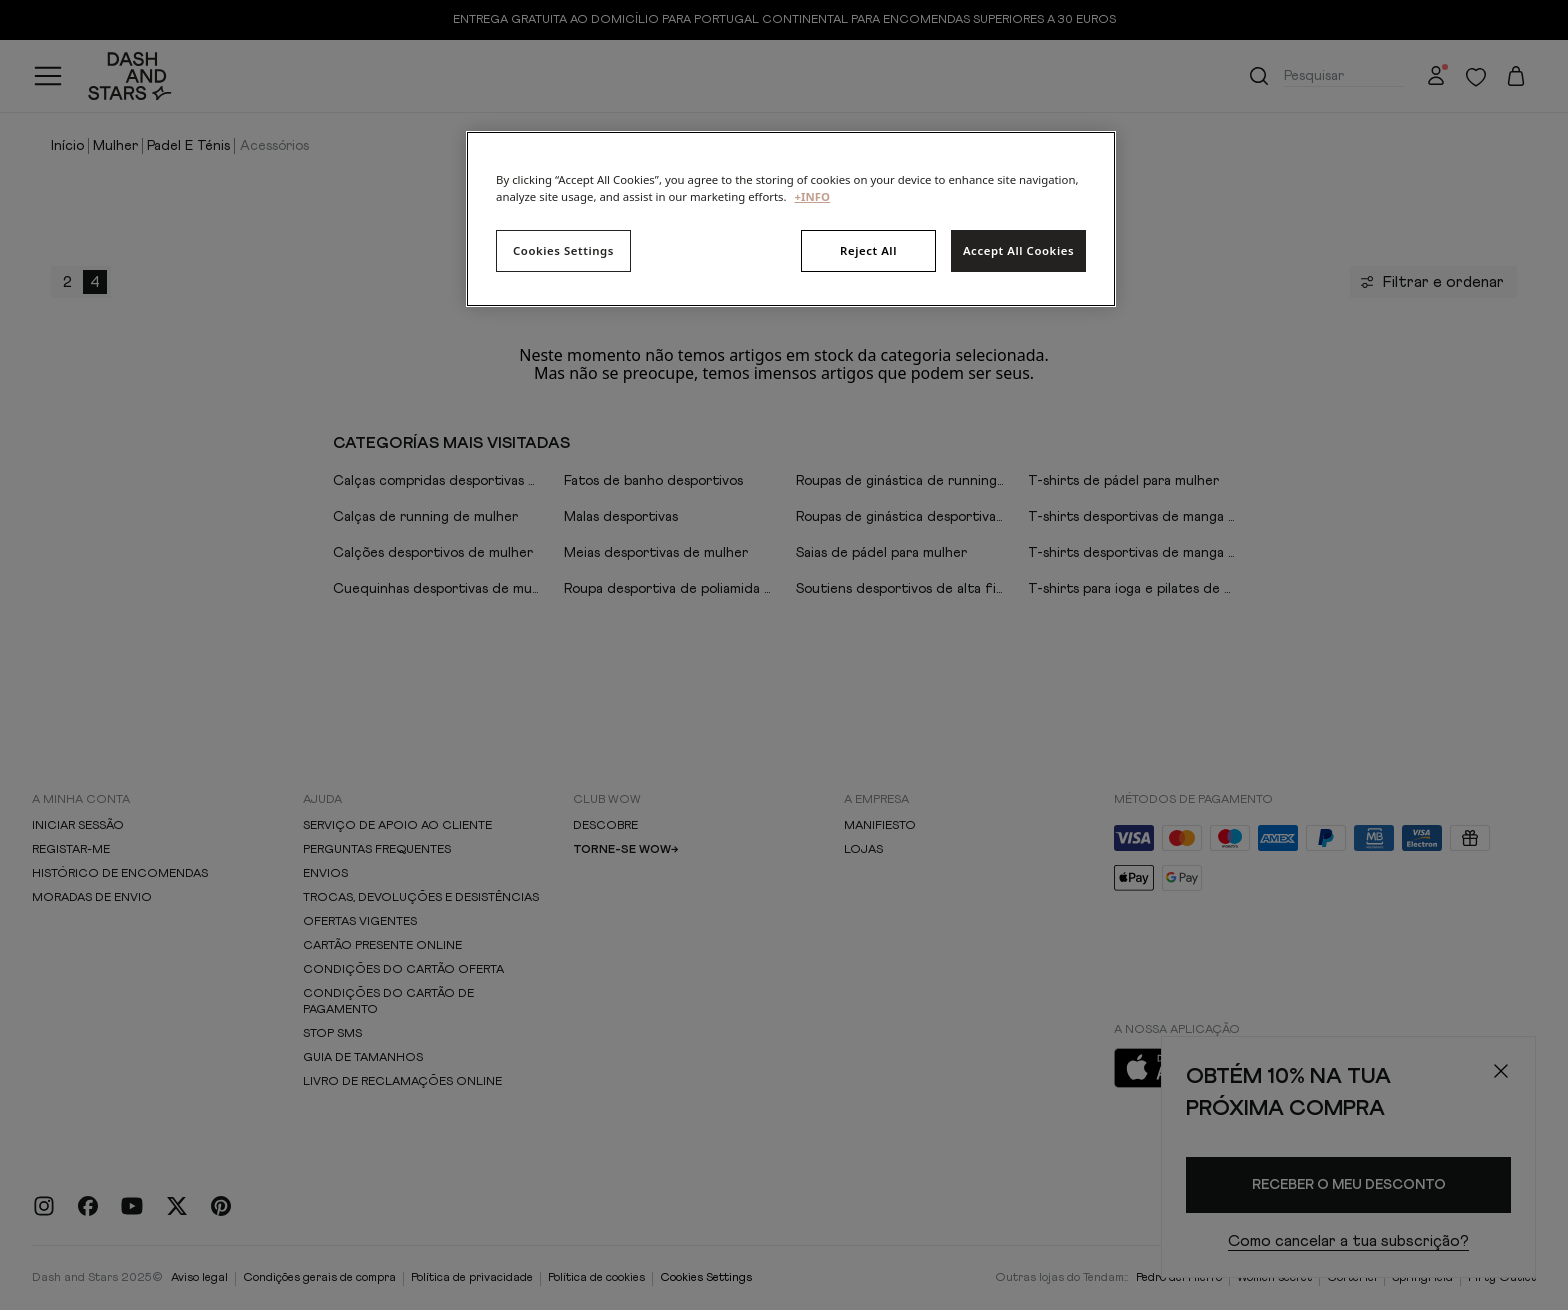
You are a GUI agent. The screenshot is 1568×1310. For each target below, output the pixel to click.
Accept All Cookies (1018, 250)
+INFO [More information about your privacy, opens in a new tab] (812, 196)
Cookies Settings (563, 250)
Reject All (868, 250)
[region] (791, 219)
